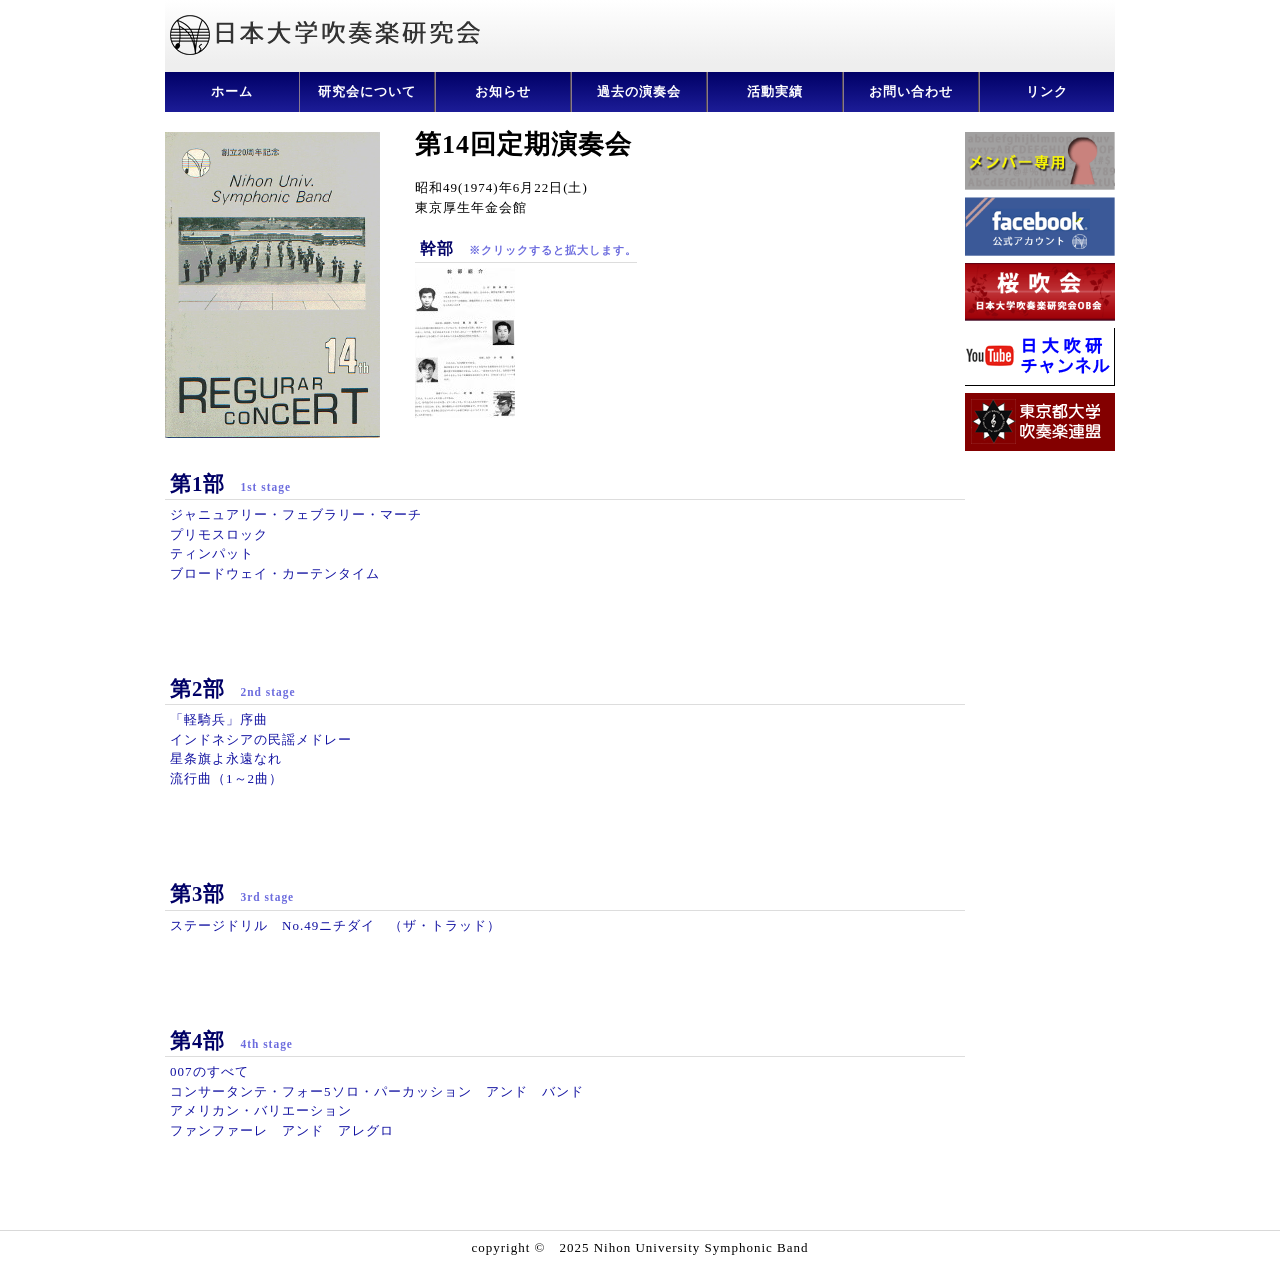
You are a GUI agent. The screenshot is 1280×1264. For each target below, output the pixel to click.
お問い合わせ (911, 91)
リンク (1047, 91)
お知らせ (503, 91)
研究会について (367, 91)
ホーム (232, 91)
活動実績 (775, 91)
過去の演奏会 (639, 91)
